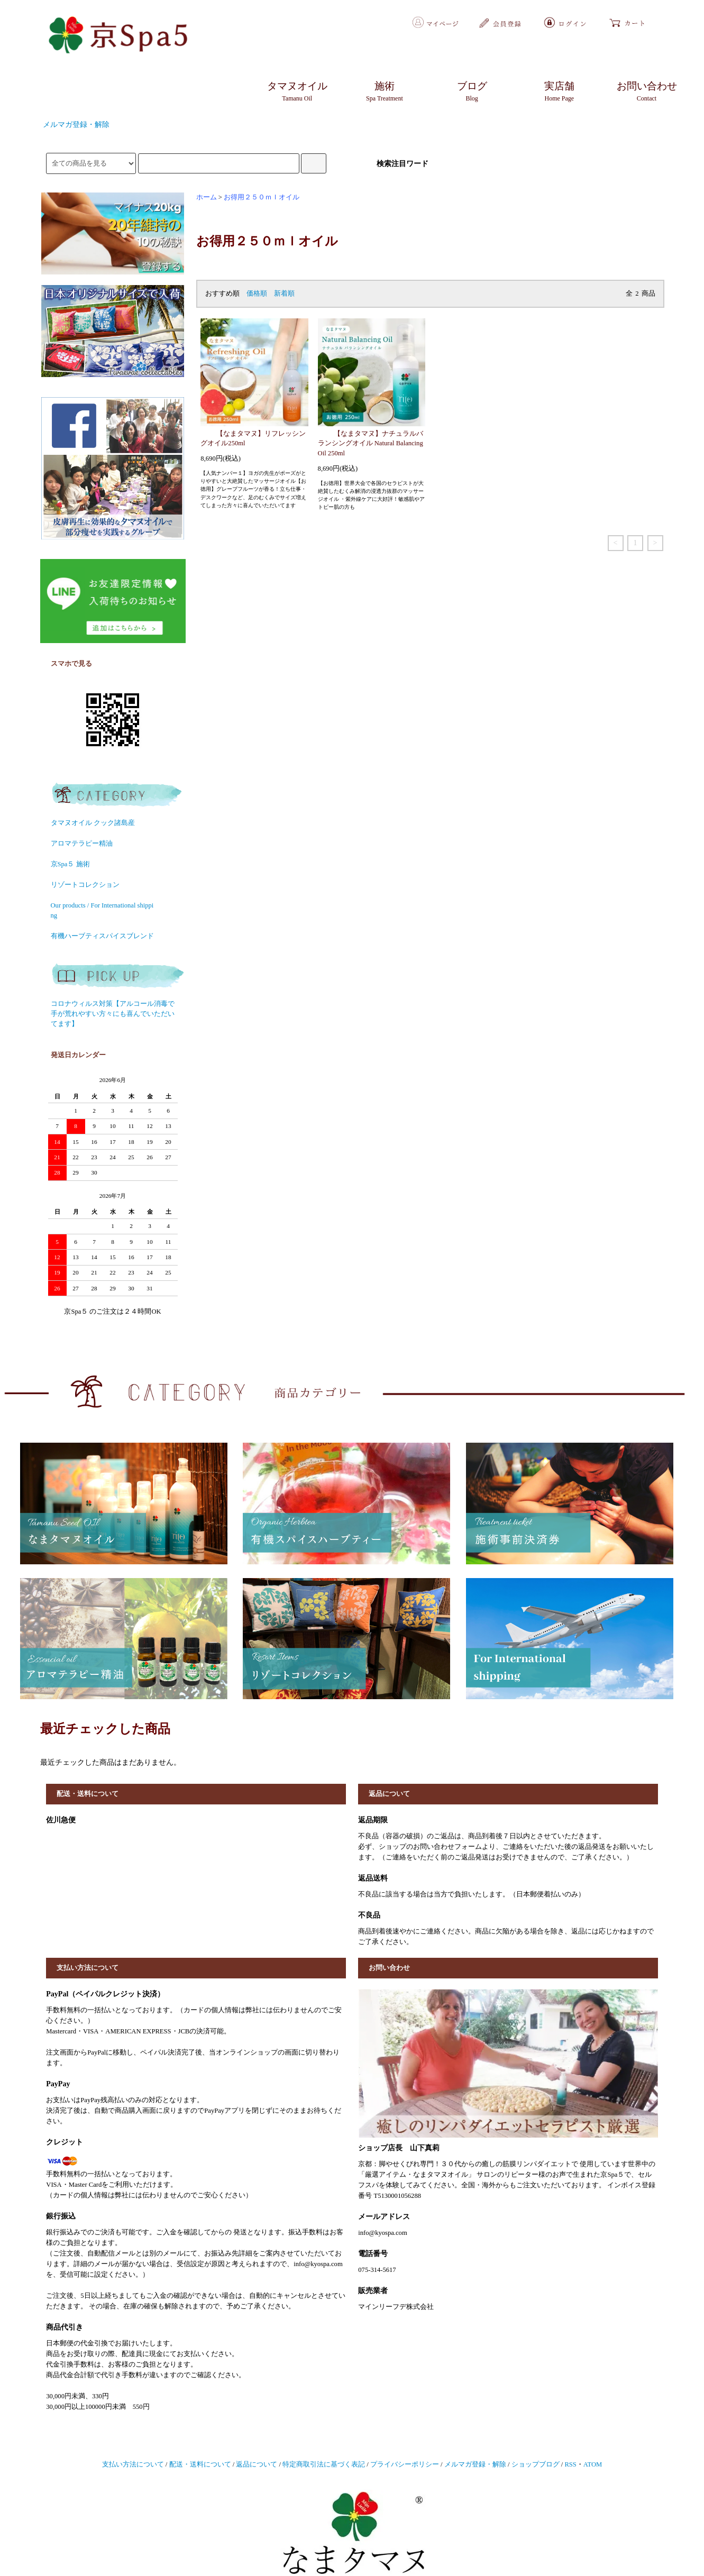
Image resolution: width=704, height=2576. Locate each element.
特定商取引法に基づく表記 (323, 2464)
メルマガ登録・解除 (76, 125)
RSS (570, 2464)
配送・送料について (200, 2464)
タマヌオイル (297, 92)
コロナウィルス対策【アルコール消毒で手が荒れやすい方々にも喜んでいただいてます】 (113, 1014)
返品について (256, 2464)
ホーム (206, 197)
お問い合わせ (646, 92)
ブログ (471, 92)
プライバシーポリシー (404, 2464)
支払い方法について (133, 2464)
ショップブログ (535, 2464)
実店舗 (559, 92)
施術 (384, 92)
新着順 (284, 293)
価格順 (256, 293)
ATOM (592, 2464)
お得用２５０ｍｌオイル (261, 197)
